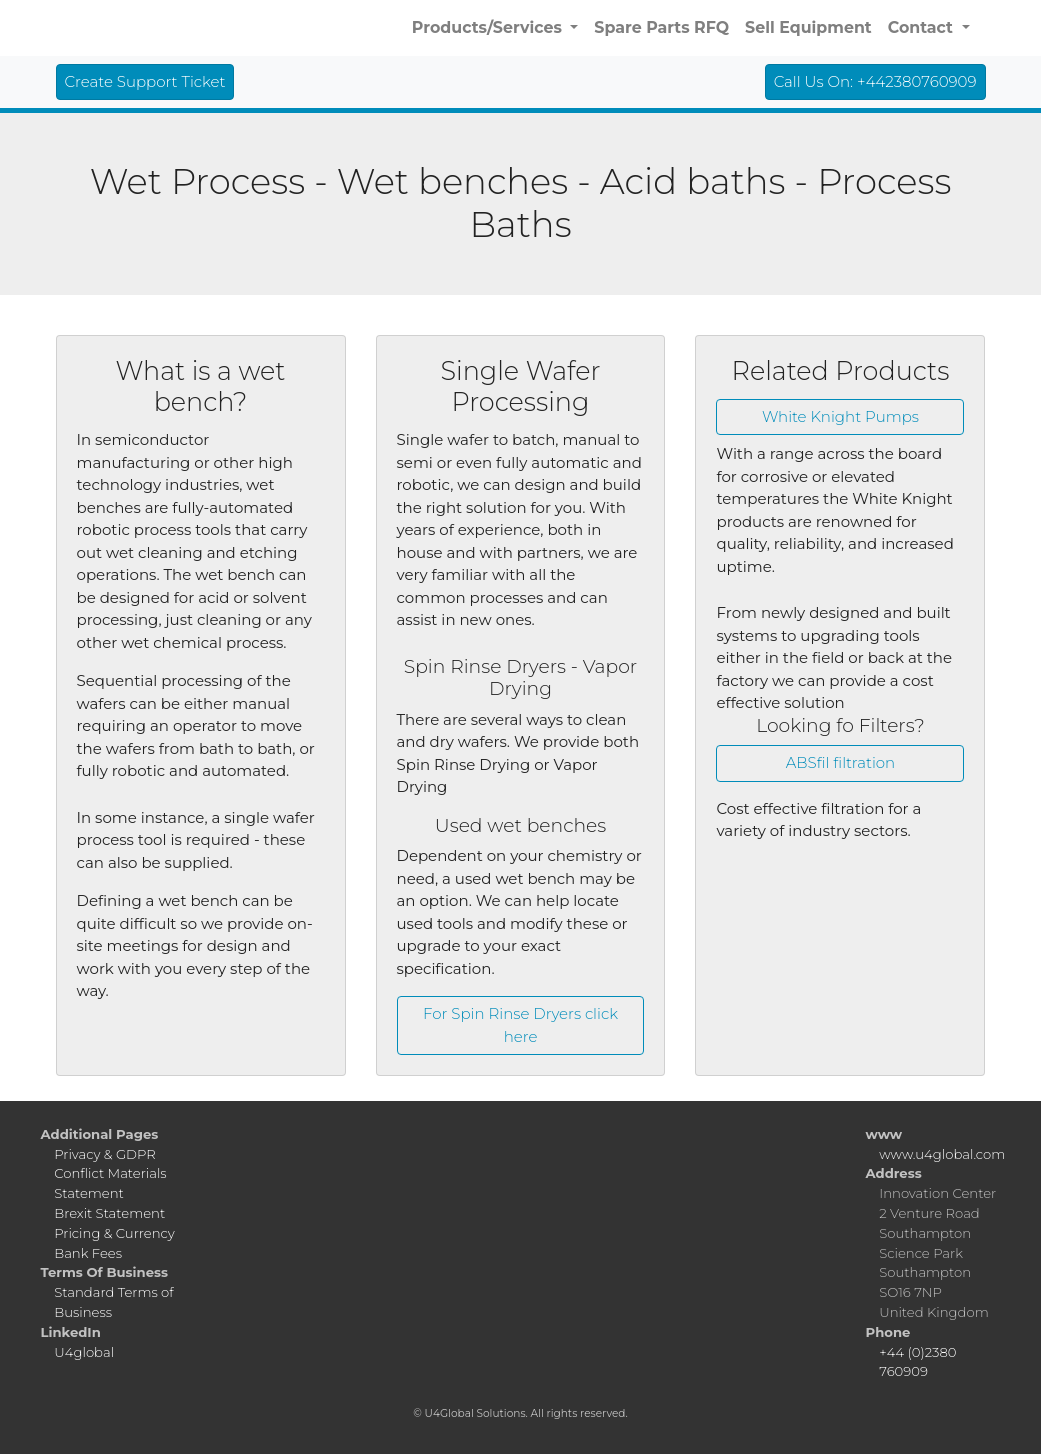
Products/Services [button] (489, 27)
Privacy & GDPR (105, 1154)
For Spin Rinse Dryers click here (520, 1025)
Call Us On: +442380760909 (875, 81)
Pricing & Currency (114, 1233)
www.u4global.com (942, 1154)
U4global (84, 1352)
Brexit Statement (109, 1213)
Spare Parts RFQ (661, 27)
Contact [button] (923, 27)
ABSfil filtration (840, 762)
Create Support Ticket (145, 81)
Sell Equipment (808, 27)
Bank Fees (88, 1253)
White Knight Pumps (840, 416)
